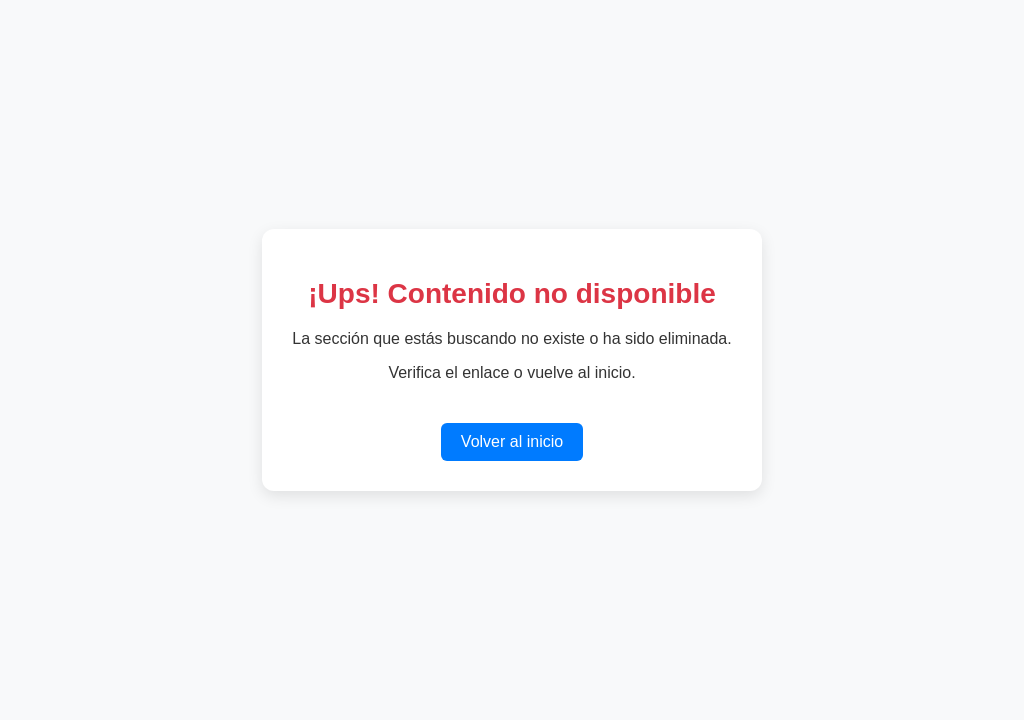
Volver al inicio (512, 441)
